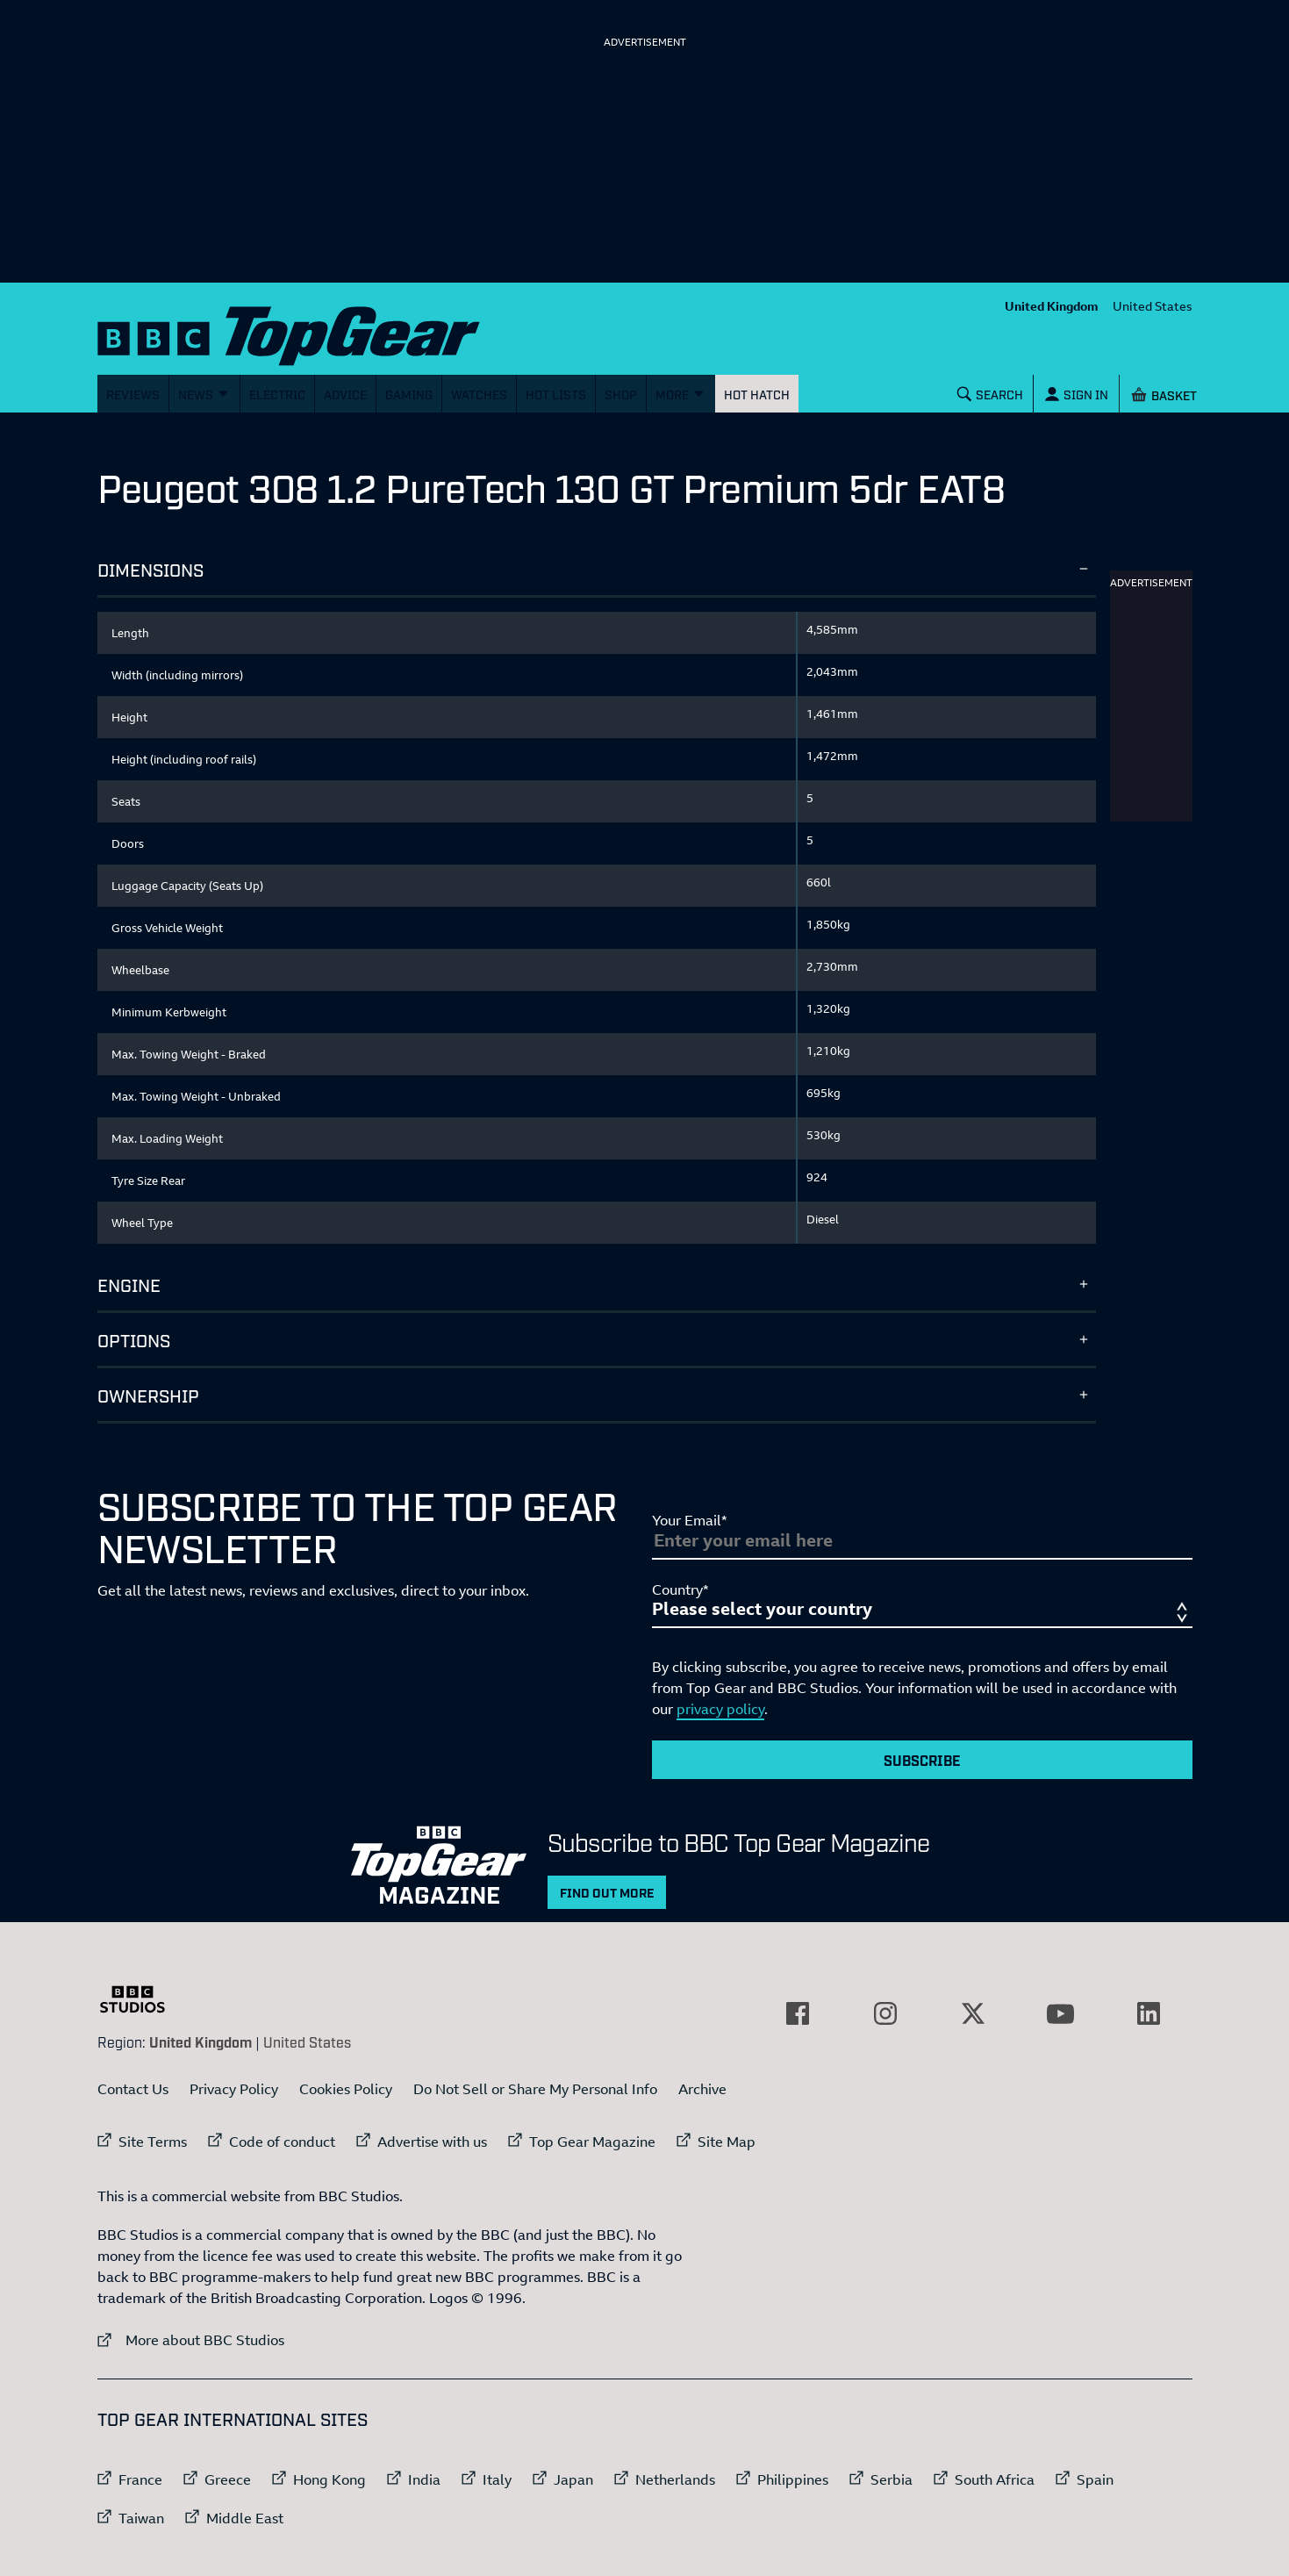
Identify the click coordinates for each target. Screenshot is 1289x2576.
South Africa (995, 2479)
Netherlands (675, 2479)
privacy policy (720, 1709)
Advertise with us (432, 2141)
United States (1152, 306)
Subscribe (922, 1760)
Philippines (792, 2479)
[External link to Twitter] (973, 2013)
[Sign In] (1076, 394)
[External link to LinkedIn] (1149, 2013)
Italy (497, 2479)
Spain (1095, 2479)
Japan (573, 2479)
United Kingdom (1052, 306)
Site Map (726, 2141)
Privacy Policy (234, 2089)
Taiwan (141, 2518)
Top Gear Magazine (592, 2141)
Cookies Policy (345, 2089)
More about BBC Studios (190, 2339)
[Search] (990, 394)
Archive (702, 2089)
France (140, 2479)
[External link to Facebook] (798, 2013)
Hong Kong (329, 2479)
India (424, 2479)
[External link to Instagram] (885, 2013)
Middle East (244, 2518)
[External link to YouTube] (1061, 2013)
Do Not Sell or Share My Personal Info (535, 2089)
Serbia (891, 2479)
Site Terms (152, 2141)
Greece (227, 2479)
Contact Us (132, 2089)
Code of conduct (282, 2141)
